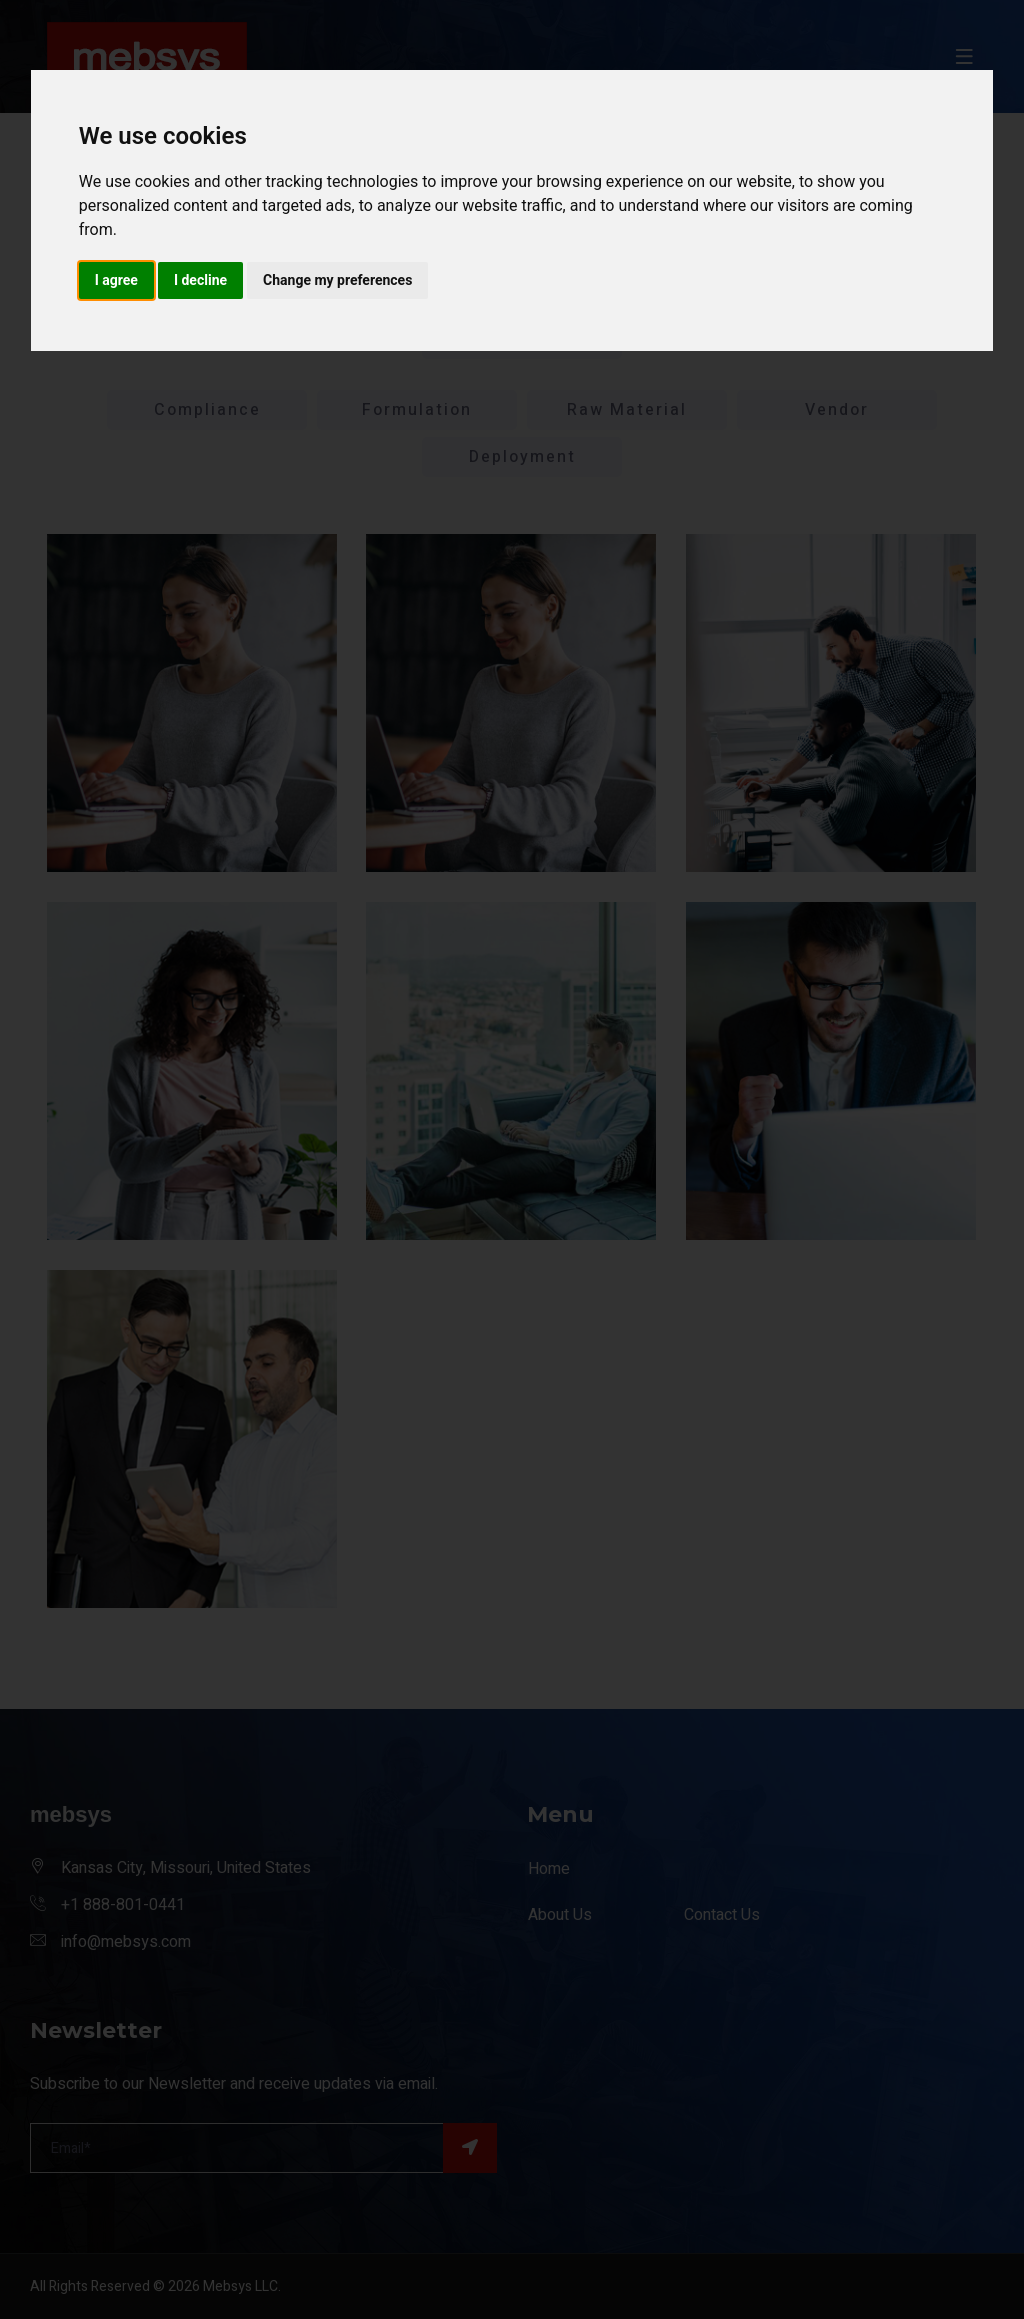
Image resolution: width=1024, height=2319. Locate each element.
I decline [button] (200, 280)
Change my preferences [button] (337, 280)
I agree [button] (116, 280)
